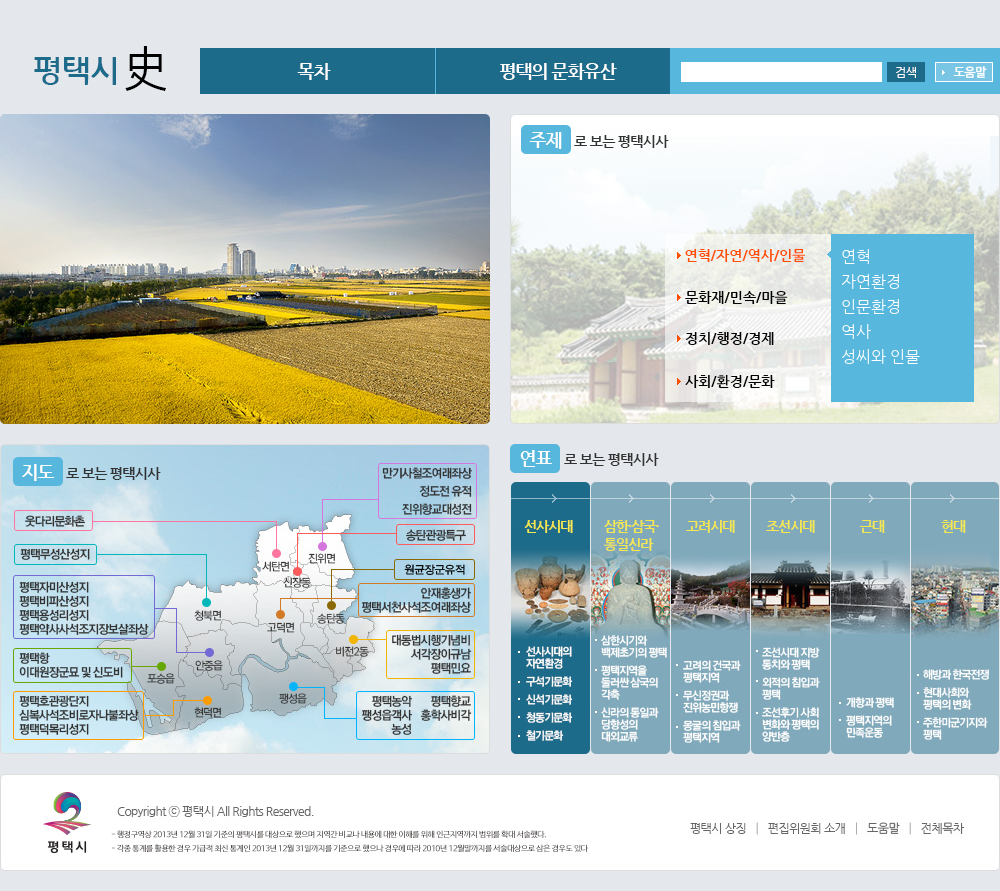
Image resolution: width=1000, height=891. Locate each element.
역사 (856, 331)
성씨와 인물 (880, 356)
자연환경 (871, 281)
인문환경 (871, 306)
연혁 (856, 256)
